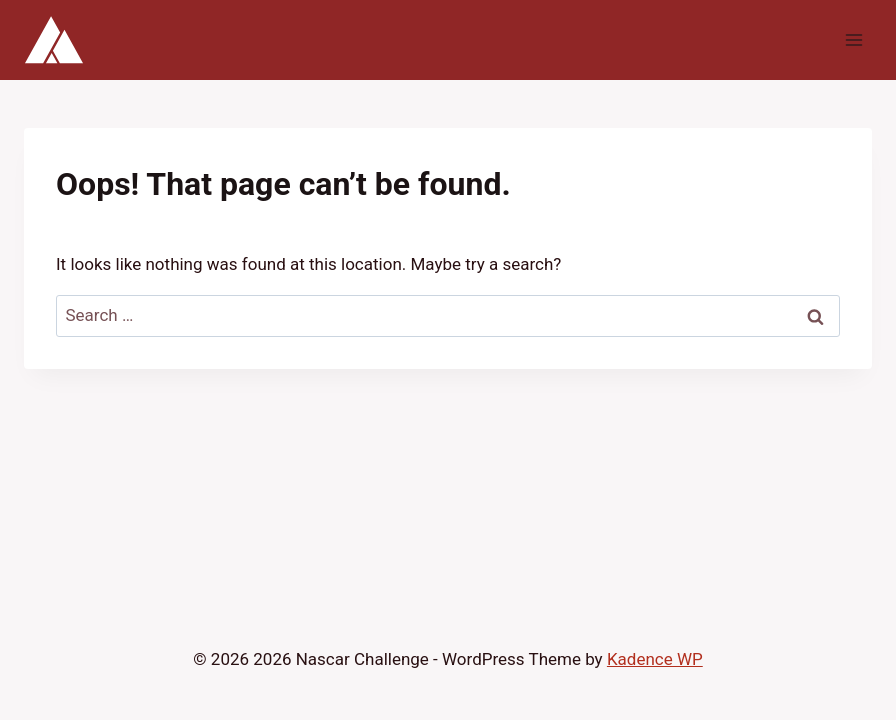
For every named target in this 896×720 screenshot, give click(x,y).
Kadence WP (655, 659)
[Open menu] (853, 39)
